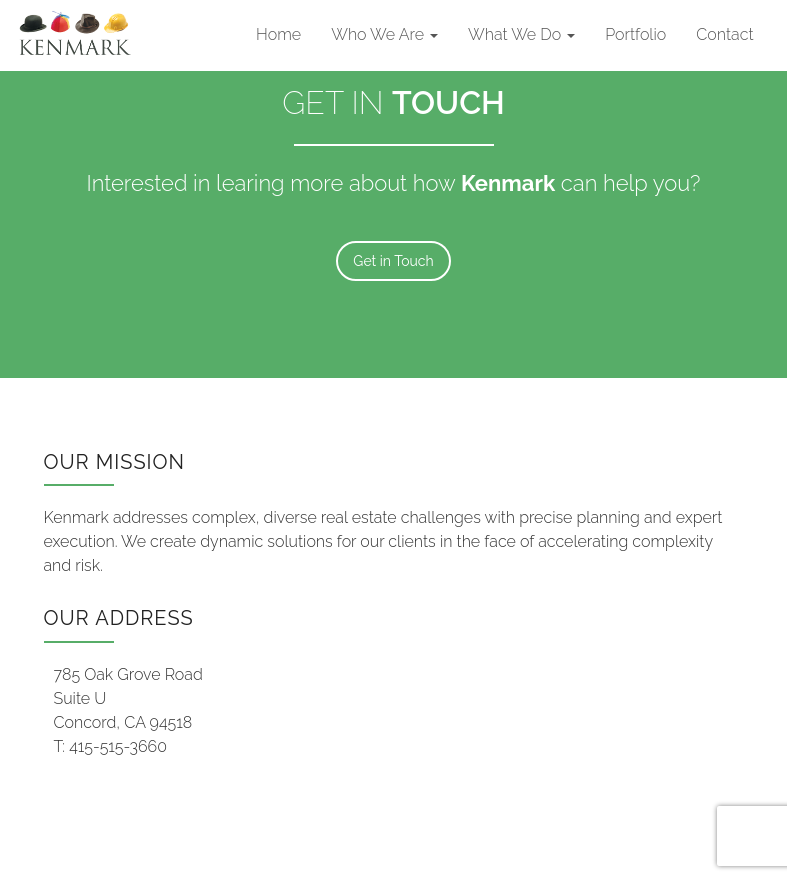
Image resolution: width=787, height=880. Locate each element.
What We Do (521, 34)
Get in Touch (393, 261)
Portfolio (635, 34)
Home (278, 34)
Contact (724, 34)
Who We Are (384, 34)
